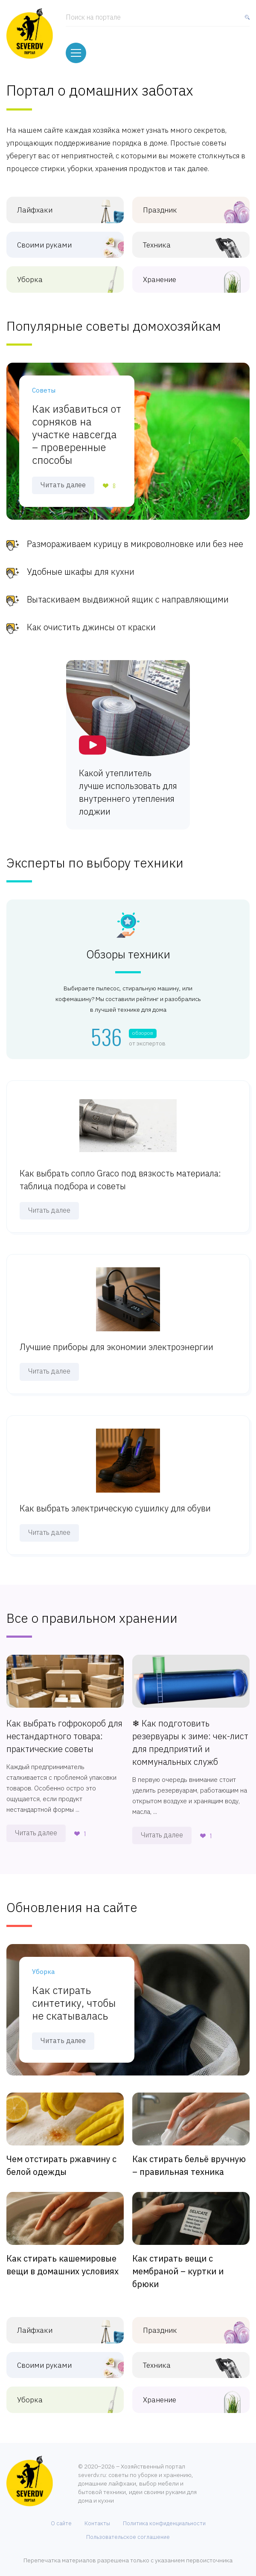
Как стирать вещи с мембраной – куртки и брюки (178, 2263)
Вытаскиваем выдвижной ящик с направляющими (128, 592)
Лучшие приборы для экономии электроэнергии (116, 1339)
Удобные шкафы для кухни (80, 564)
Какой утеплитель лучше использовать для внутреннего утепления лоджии (128, 785)
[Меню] (76, 47)
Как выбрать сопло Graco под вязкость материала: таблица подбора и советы (120, 1172)
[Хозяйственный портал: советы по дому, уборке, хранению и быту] (29, 32)
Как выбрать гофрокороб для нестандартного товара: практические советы (64, 1728)
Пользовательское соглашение (128, 2529)
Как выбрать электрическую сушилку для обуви (115, 1500)
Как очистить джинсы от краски (91, 620)
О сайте (61, 2515)
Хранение (181, 272)
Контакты (97, 2515)
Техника (181, 237)
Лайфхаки (55, 202)
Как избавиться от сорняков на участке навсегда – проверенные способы (76, 427)
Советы (43, 382)
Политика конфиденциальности (164, 2515)
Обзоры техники (128, 947)
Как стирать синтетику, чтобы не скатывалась (74, 1995)
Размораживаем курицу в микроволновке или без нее (135, 536)
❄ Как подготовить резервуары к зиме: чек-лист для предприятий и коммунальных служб (190, 1735)
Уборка (55, 272)
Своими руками (55, 237)
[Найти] (245, 19)
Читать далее (63, 477)
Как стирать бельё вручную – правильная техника (189, 2157)
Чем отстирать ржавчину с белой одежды (61, 2157)
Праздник (181, 202)
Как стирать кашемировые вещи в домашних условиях (62, 2257)
